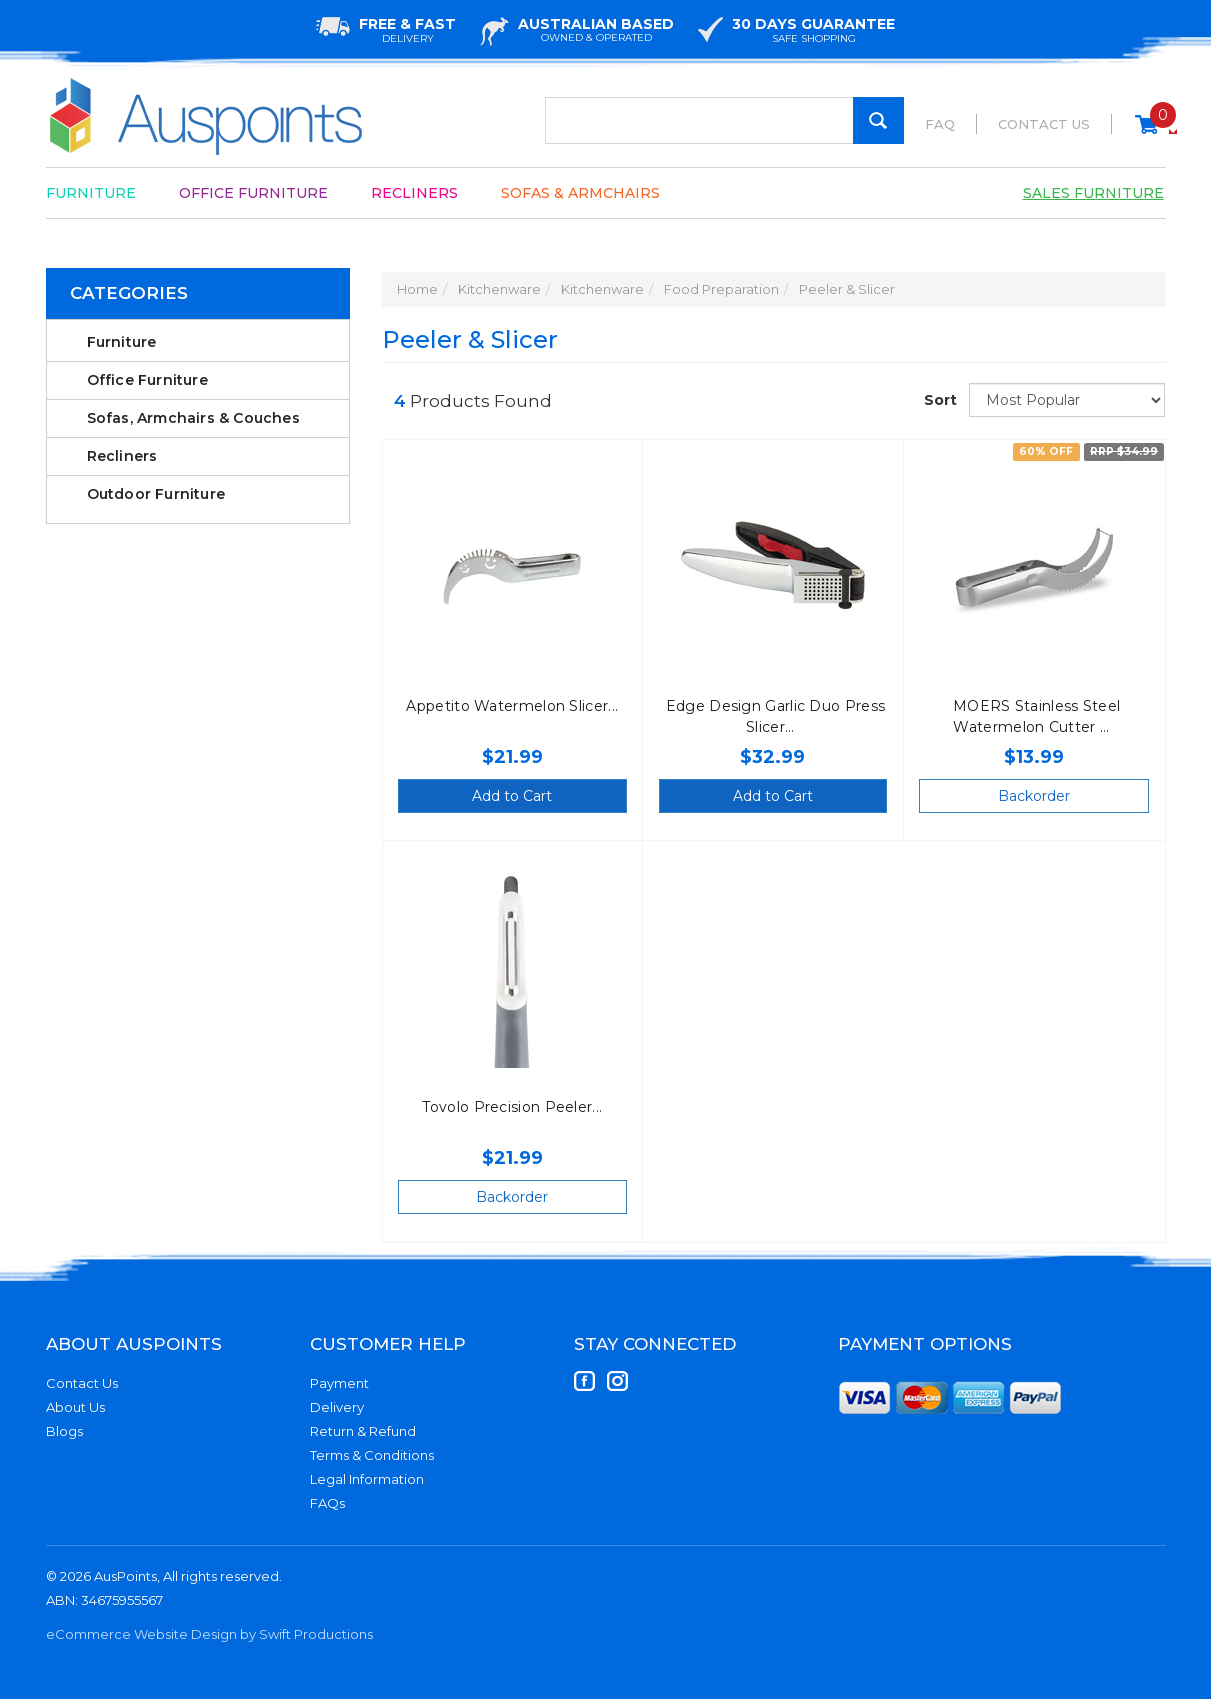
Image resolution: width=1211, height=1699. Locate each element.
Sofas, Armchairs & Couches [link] (193, 418)
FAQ (940, 124)
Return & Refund (363, 1431)
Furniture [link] (122, 342)
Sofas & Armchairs (580, 193)
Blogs (64, 1431)
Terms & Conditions (372, 1455)
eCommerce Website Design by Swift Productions (209, 1634)
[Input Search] (724, 120)
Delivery (337, 1407)
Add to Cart (512, 796)
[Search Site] (878, 120)
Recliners (414, 193)
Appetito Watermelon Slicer (507, 706)
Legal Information (367, 1479)
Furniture (91, 193)
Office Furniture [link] (147, 380)
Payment (339, 1383)
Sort (939, 400)
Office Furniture (253, 193)
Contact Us (1044, 124)
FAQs (327, 1503)
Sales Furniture (1093, 193)
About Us (75, 1407)
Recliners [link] (122, 456)
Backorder (1034, 796)
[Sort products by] (1067, 400)
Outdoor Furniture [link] (156, 494)
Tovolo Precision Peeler (507, 1107)
